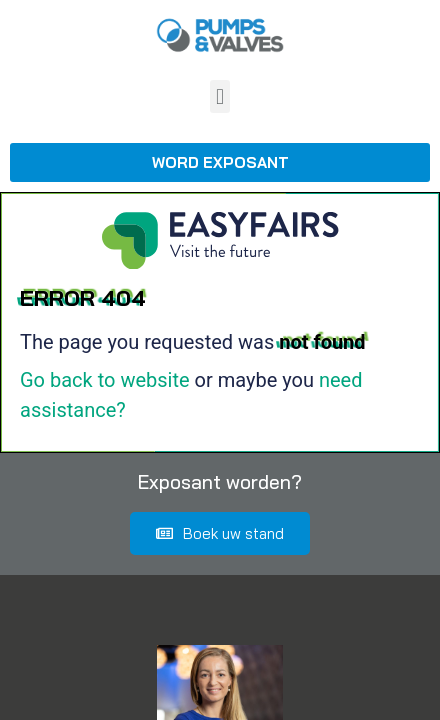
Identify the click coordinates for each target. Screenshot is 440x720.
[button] (219, 96)
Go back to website (105, 380)
